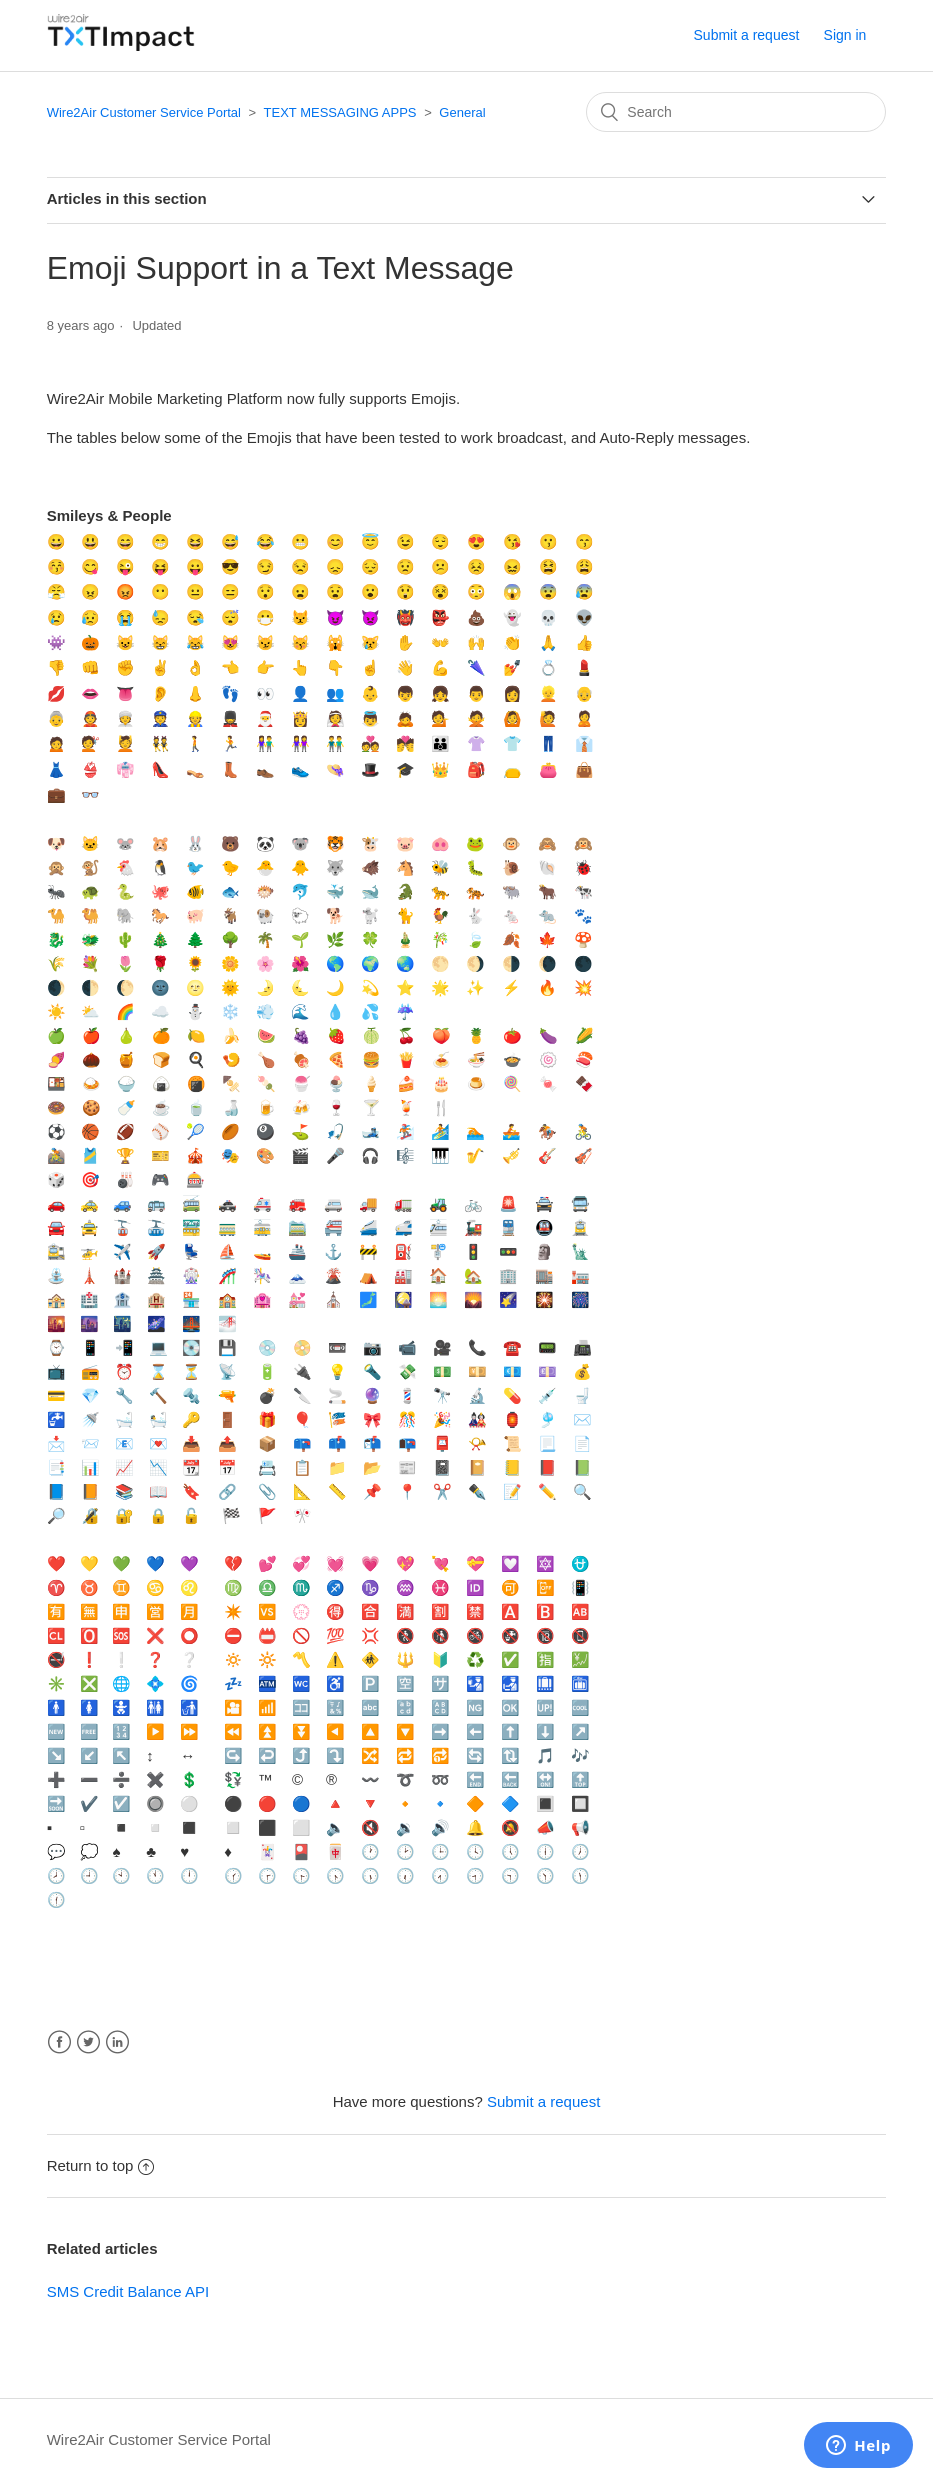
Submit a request (747, 35)
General (462, 112)
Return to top (101, 2165)
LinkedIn (117, 2042)
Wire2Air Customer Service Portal (144, 112)
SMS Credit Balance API (128, 2291)
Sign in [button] (845, 35)
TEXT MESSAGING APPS (340, 112)
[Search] (736, 112)
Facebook (59, 2042)
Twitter (88, 2042)
